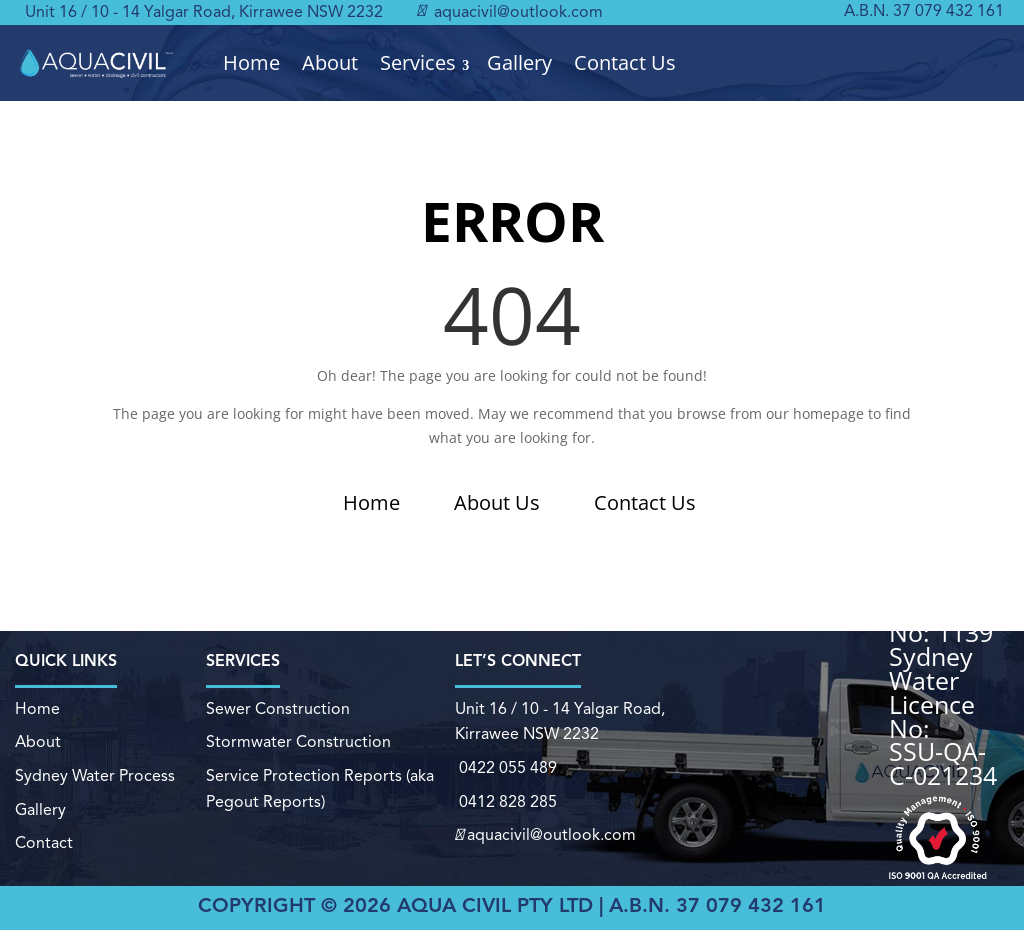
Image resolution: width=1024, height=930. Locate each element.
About (330, 63)
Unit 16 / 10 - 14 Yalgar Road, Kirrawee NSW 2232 (204, 13)
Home (251, 63)
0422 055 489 (506, 769)
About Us (497, 502)
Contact (44, 843)
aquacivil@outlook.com (510, 13)
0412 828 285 (505, 802)
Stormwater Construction (298, 744)
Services (418, 63)
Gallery (519, 63)
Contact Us (625, 63)
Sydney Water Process (95, 777)
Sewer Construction (278, 711)
